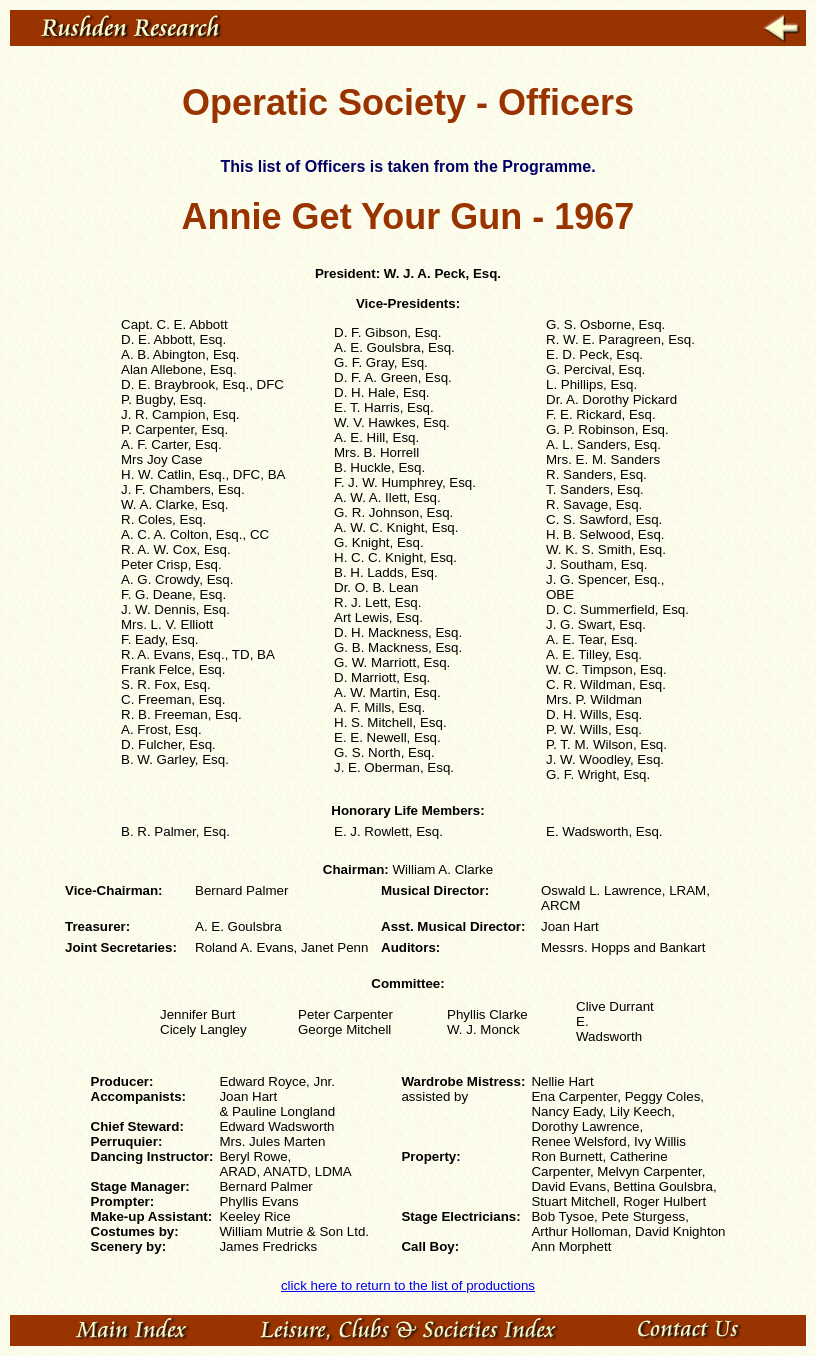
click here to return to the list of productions (408, 1285)
